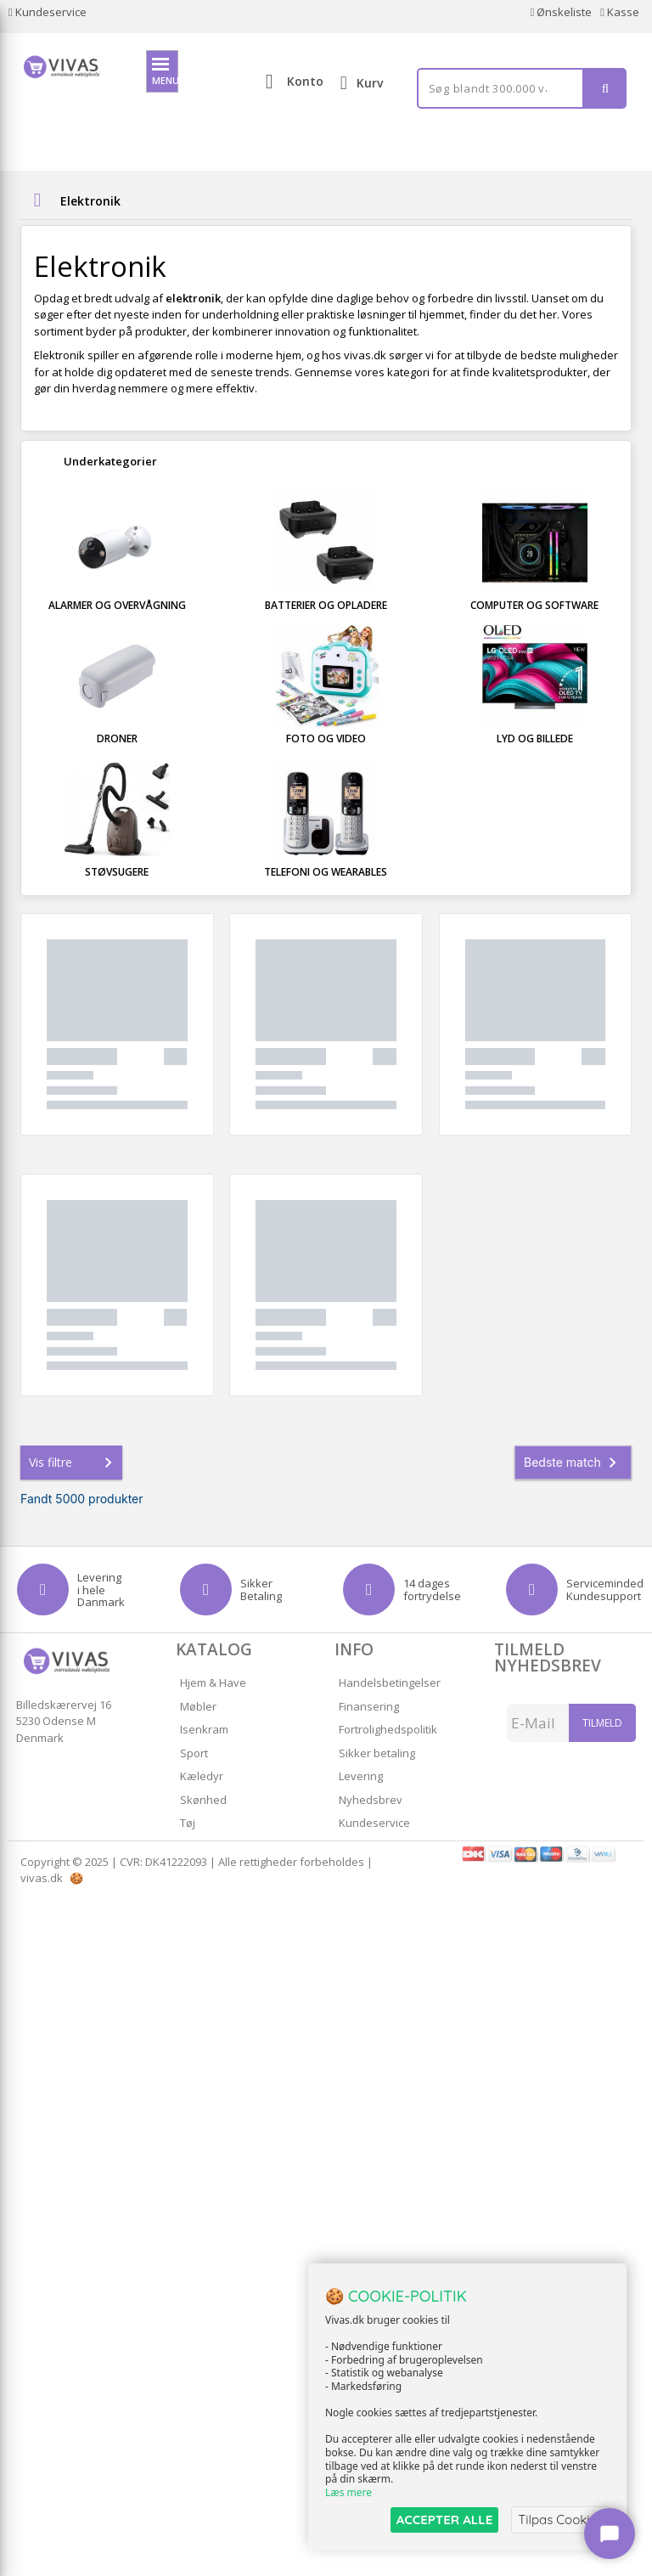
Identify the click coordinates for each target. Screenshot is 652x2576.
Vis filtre (74, 1462)
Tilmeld (602, 1723)
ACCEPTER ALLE (444, 2519)
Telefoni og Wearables (325, 872)
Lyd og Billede (535, 738)
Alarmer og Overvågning (117, 605)
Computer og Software (534, 605)
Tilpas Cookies (560, 2519)
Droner (117, 738)
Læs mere (348, 2492)
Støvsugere (117, 872)
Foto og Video (326, 738)
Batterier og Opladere (326, 605)
